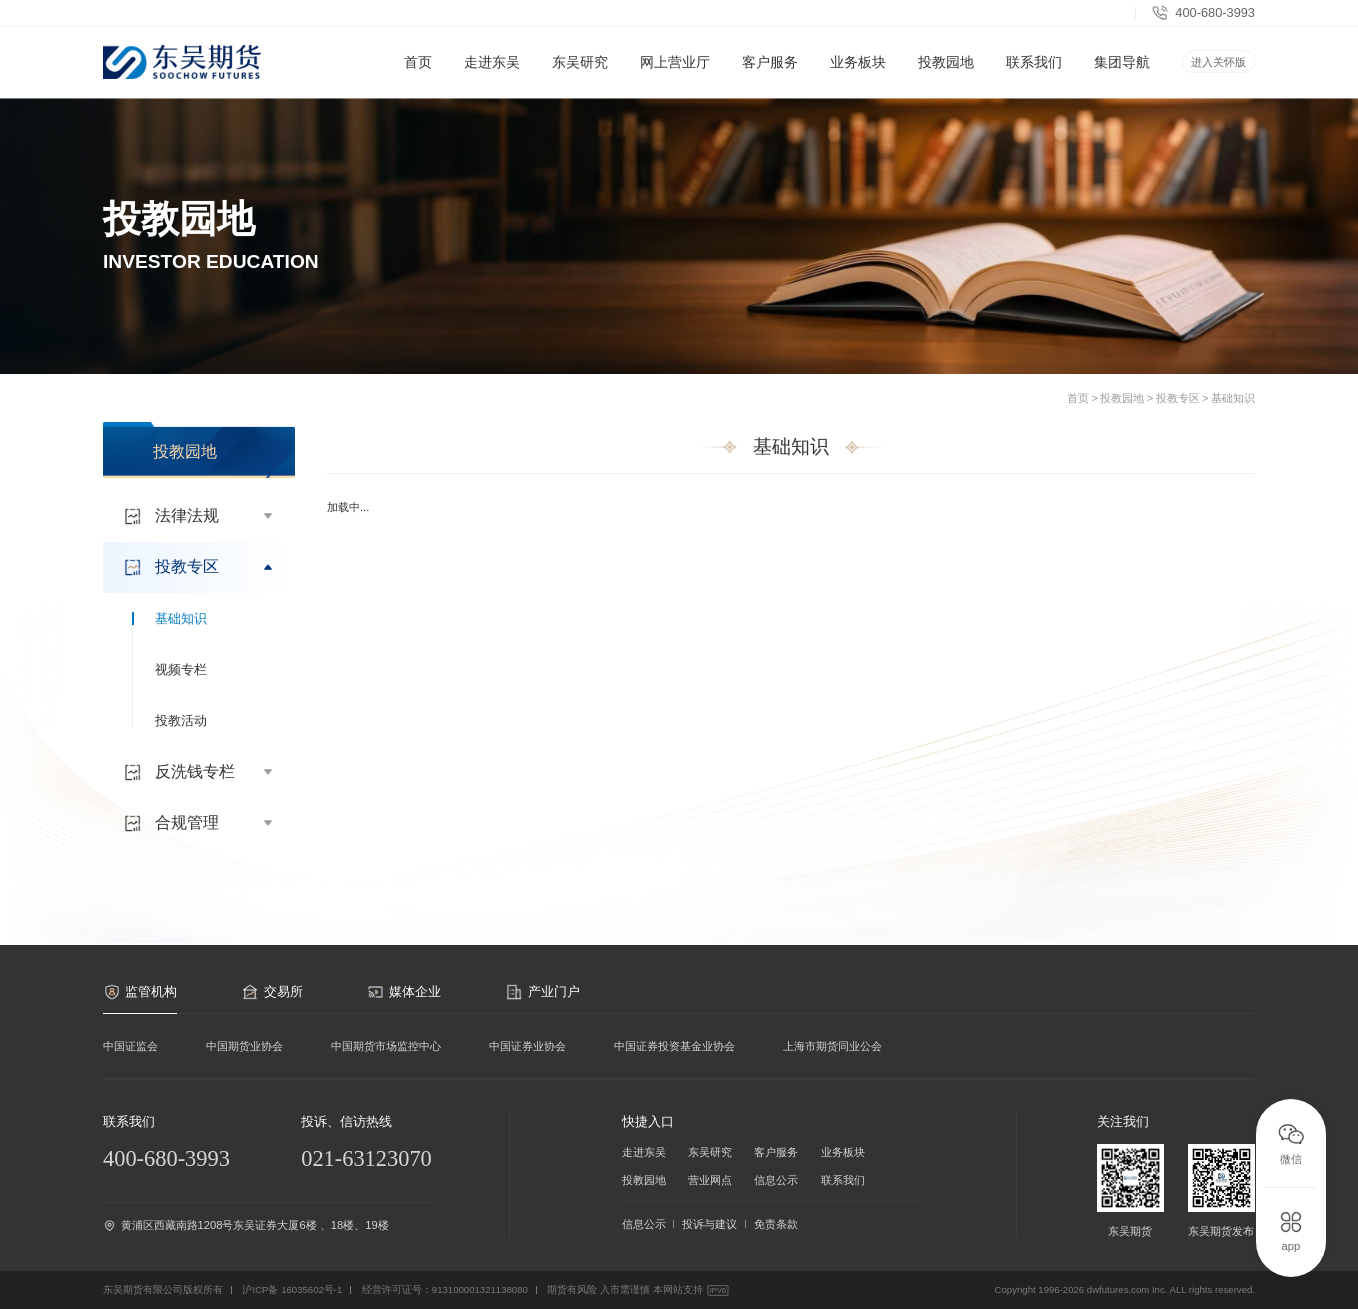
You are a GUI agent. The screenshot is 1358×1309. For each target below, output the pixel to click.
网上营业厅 (675, 76)
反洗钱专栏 (201, 772)
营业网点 (710, 1180)
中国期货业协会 (244, 1046)
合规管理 (201, 823)
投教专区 (1178, 398)
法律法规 (201, 516)
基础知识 (1233, 398)
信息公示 (776, 1180)
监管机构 (140, 992)
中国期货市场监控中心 (386, 1046)
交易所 (271, 992)
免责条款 (776, 1224)
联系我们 (1034, 62)
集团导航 (1122, 62)
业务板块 (858, 76)
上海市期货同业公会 (832, 1046)
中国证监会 (130, 1046)
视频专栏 (181, 669)
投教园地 (946, 76)
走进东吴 (492, 76)
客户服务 (770, 76)
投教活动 (181, 720)
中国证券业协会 (527, 1046)
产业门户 (542, 992)
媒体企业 (404, 992)
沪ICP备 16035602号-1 (292, 1289)
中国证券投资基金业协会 (674, 1046)
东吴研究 (580, 76)
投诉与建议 (709, 1224)
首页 (418, 62)
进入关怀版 (1218, 62)
